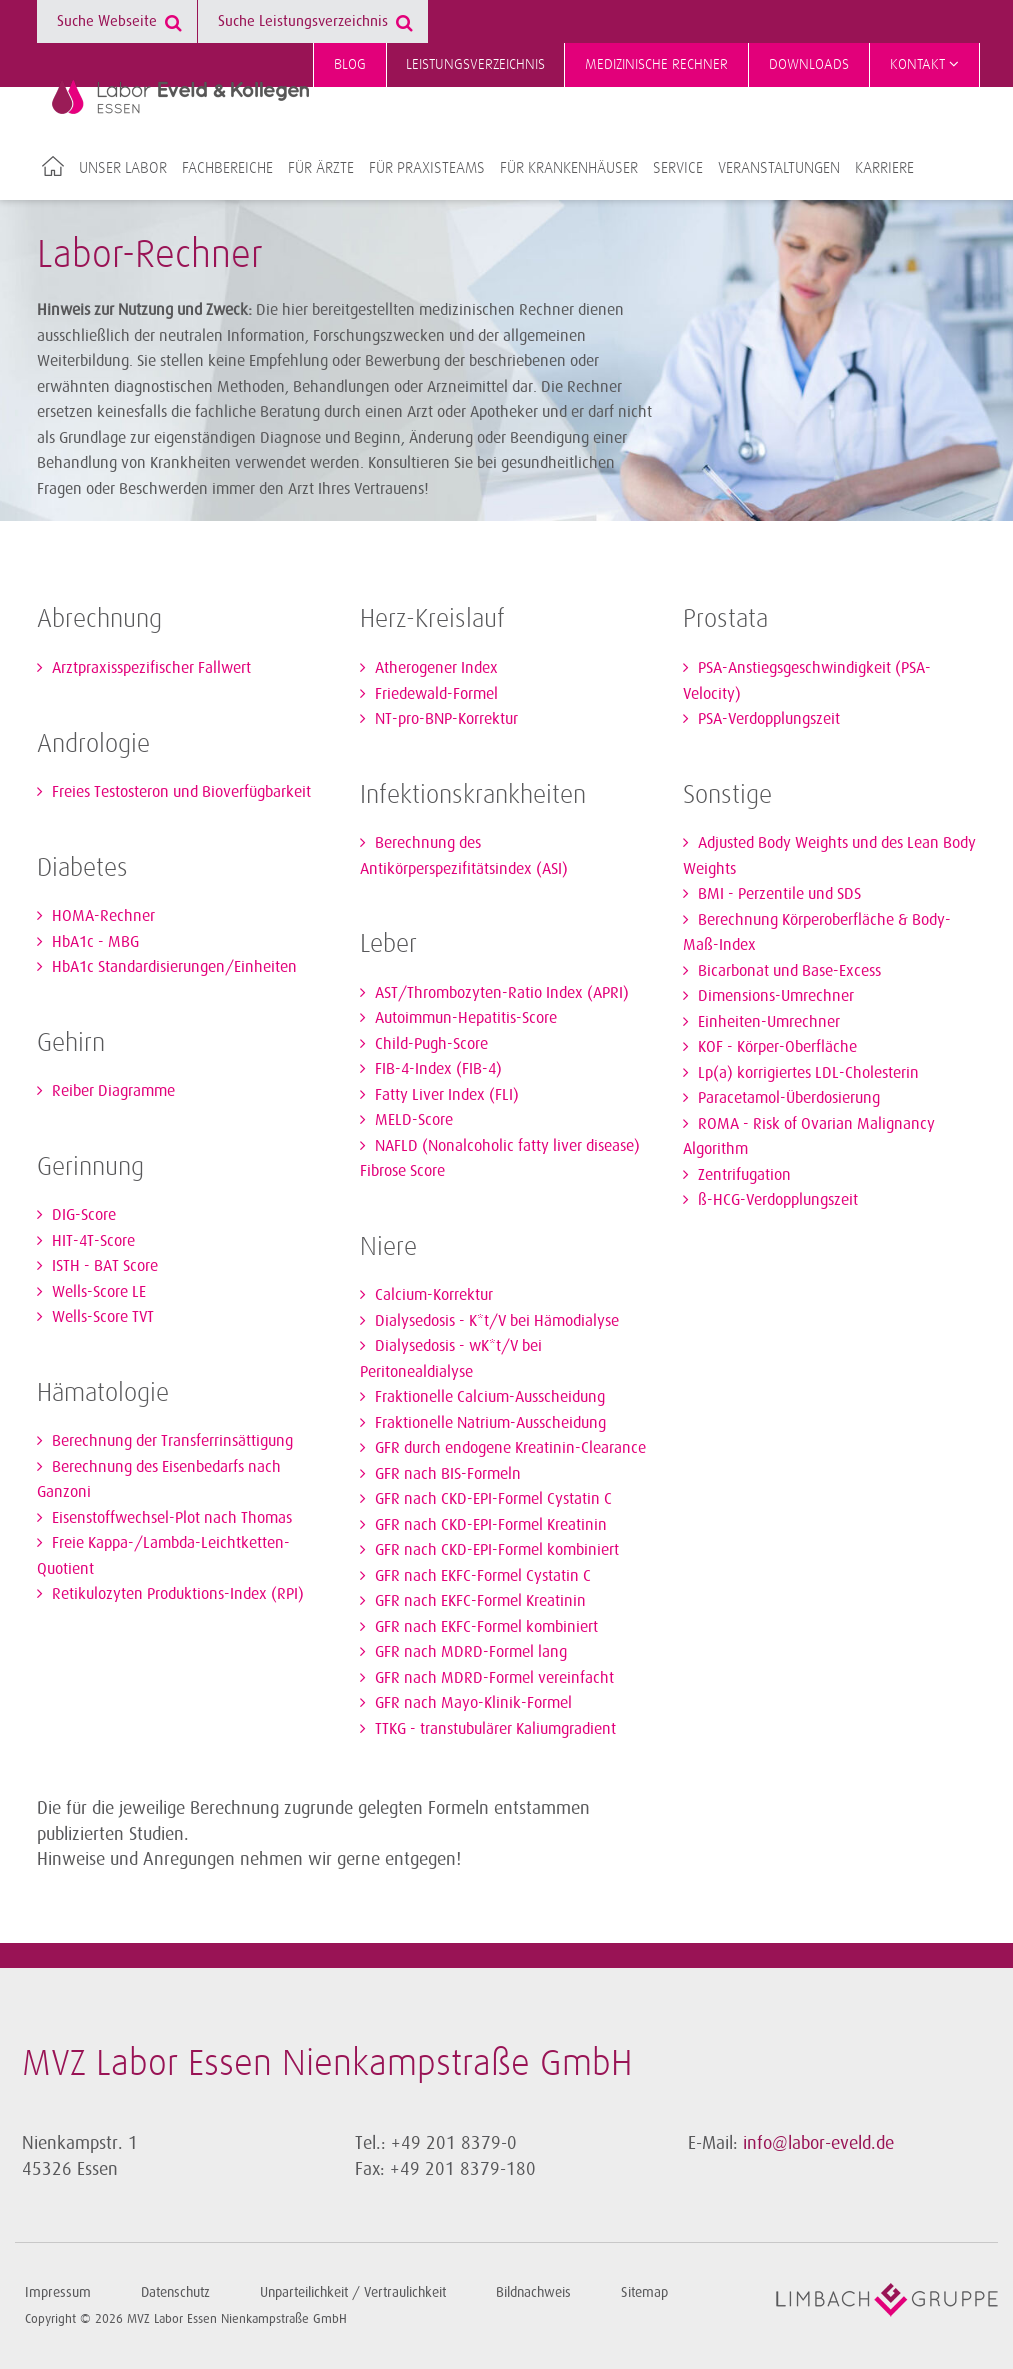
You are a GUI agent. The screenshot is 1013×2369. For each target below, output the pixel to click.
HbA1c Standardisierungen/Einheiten (172, 967)
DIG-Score (82, 1215)
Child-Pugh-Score (429, 1044)
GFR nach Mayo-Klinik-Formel (471, 1703)
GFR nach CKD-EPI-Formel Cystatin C (491, 1499)
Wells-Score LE (97, 1292)
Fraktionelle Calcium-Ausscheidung (488, 1397)
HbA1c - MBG (93, 942)
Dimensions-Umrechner (774, 996)
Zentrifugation (742, 1175)
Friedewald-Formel (434, 694)
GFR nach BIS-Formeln (446, 1474)
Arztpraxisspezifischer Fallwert (149, 668)
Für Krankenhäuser (569, 168)
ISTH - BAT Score (103, 1266)
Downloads (809, 64)
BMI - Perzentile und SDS (777, 894)
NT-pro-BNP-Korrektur (444, 719)
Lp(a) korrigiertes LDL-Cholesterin (806, 1073)
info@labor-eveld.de (818, 2143)
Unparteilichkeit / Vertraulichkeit (353, 2292)
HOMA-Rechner (101, 916)
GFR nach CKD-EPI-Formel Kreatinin (489, 1525)
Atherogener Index (434, 668)
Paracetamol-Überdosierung (787, 1098)
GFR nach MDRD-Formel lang (469, 1652)
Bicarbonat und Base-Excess (787, 971)
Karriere (884, 168)
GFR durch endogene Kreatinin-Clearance (508, 1448)
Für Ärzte (321, 168)
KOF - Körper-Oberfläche (775, 1047)
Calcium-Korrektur (432, 1295)
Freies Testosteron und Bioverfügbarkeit (179, 792)
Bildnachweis (533, 2292)
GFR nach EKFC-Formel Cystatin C (481, 1576)
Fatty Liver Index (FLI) (445, 1095)
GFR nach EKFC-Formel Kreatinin (478, 1601)
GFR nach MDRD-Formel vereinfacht (492, 1678)
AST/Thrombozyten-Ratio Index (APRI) (500, 993)
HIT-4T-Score (91, 1241)
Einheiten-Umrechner (767, 1022)
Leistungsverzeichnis (475, 64)
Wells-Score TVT (101, 1317)
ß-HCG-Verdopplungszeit (776, 1200)
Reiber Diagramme (111, 1091)
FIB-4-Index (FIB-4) (436, 1069)
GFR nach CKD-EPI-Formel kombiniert (495, 1550)
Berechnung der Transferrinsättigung (170, 1441)
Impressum (58, 2292)
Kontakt (924, 64)
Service (678, 168)
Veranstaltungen (779, 168)
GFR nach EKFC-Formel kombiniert (484, 1627)
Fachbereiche (227, 168)
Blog (350, 64)
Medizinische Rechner (656, 64)
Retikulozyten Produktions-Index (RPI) (176, 1594)
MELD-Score (412, 1120)
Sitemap (644, 2292)
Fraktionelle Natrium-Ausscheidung (488, 1423)
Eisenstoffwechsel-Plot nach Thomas (170, 1518)
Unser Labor (123, 168)
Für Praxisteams (427, 168)
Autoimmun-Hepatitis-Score (464, 1018)
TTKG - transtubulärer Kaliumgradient (493, 1729)
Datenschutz (175, 2292)
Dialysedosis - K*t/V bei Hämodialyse (495, 1321)
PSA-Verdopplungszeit (767, 719)
